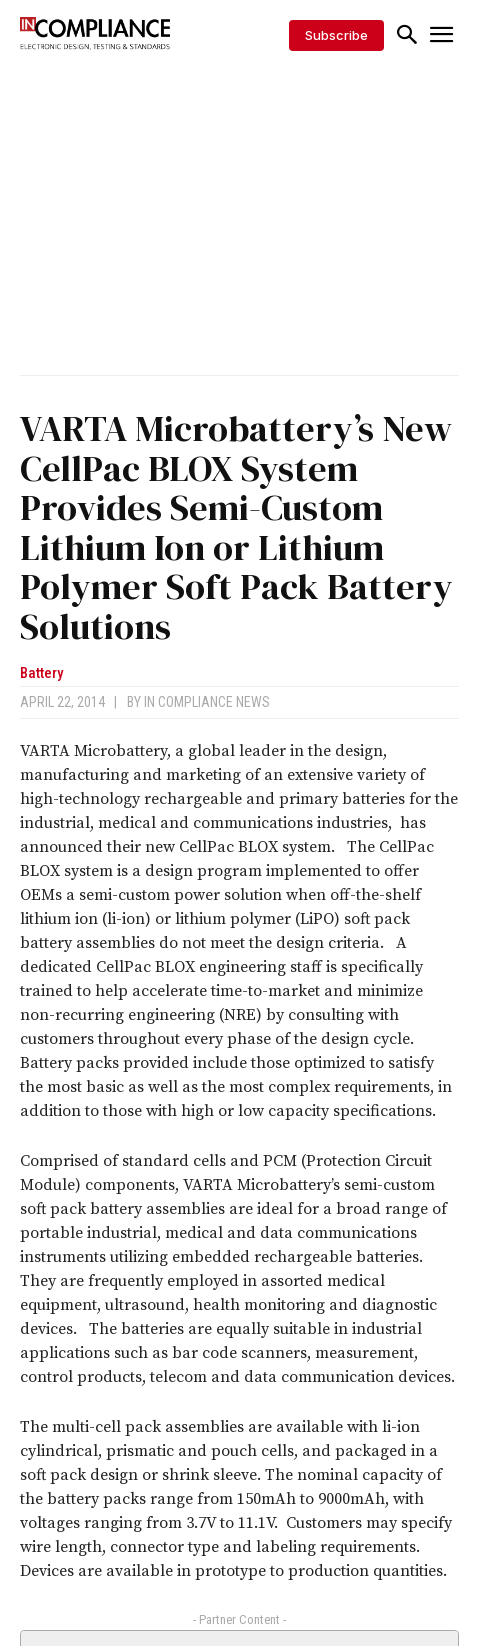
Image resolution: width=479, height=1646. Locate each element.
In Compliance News (207, 702)
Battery (41, 673)
